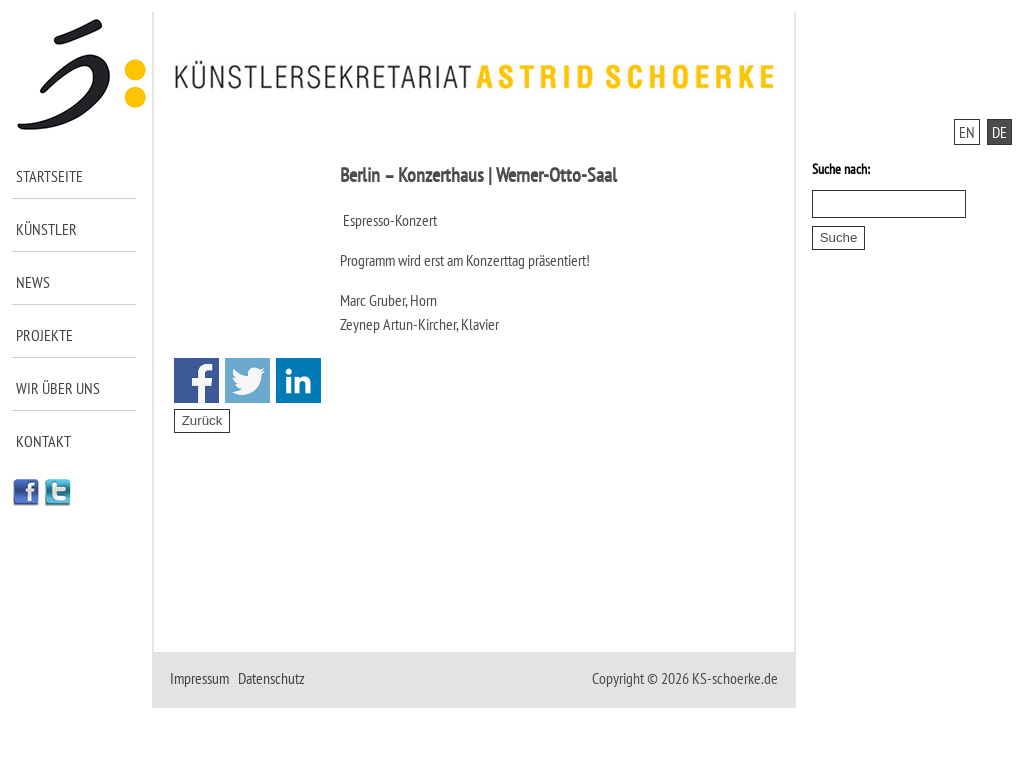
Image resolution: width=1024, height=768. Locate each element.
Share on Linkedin (298, 380)
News (33, 282)
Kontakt (43, 441)
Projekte (44, 335)
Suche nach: (841, 169)
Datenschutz (271, 678)
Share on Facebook (196, 380)
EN (967, 132)
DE (999, 132)
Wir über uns (58, 388)
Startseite (49, 176)
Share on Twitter (247, 380)
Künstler (46, 229)
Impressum (199, 678)
